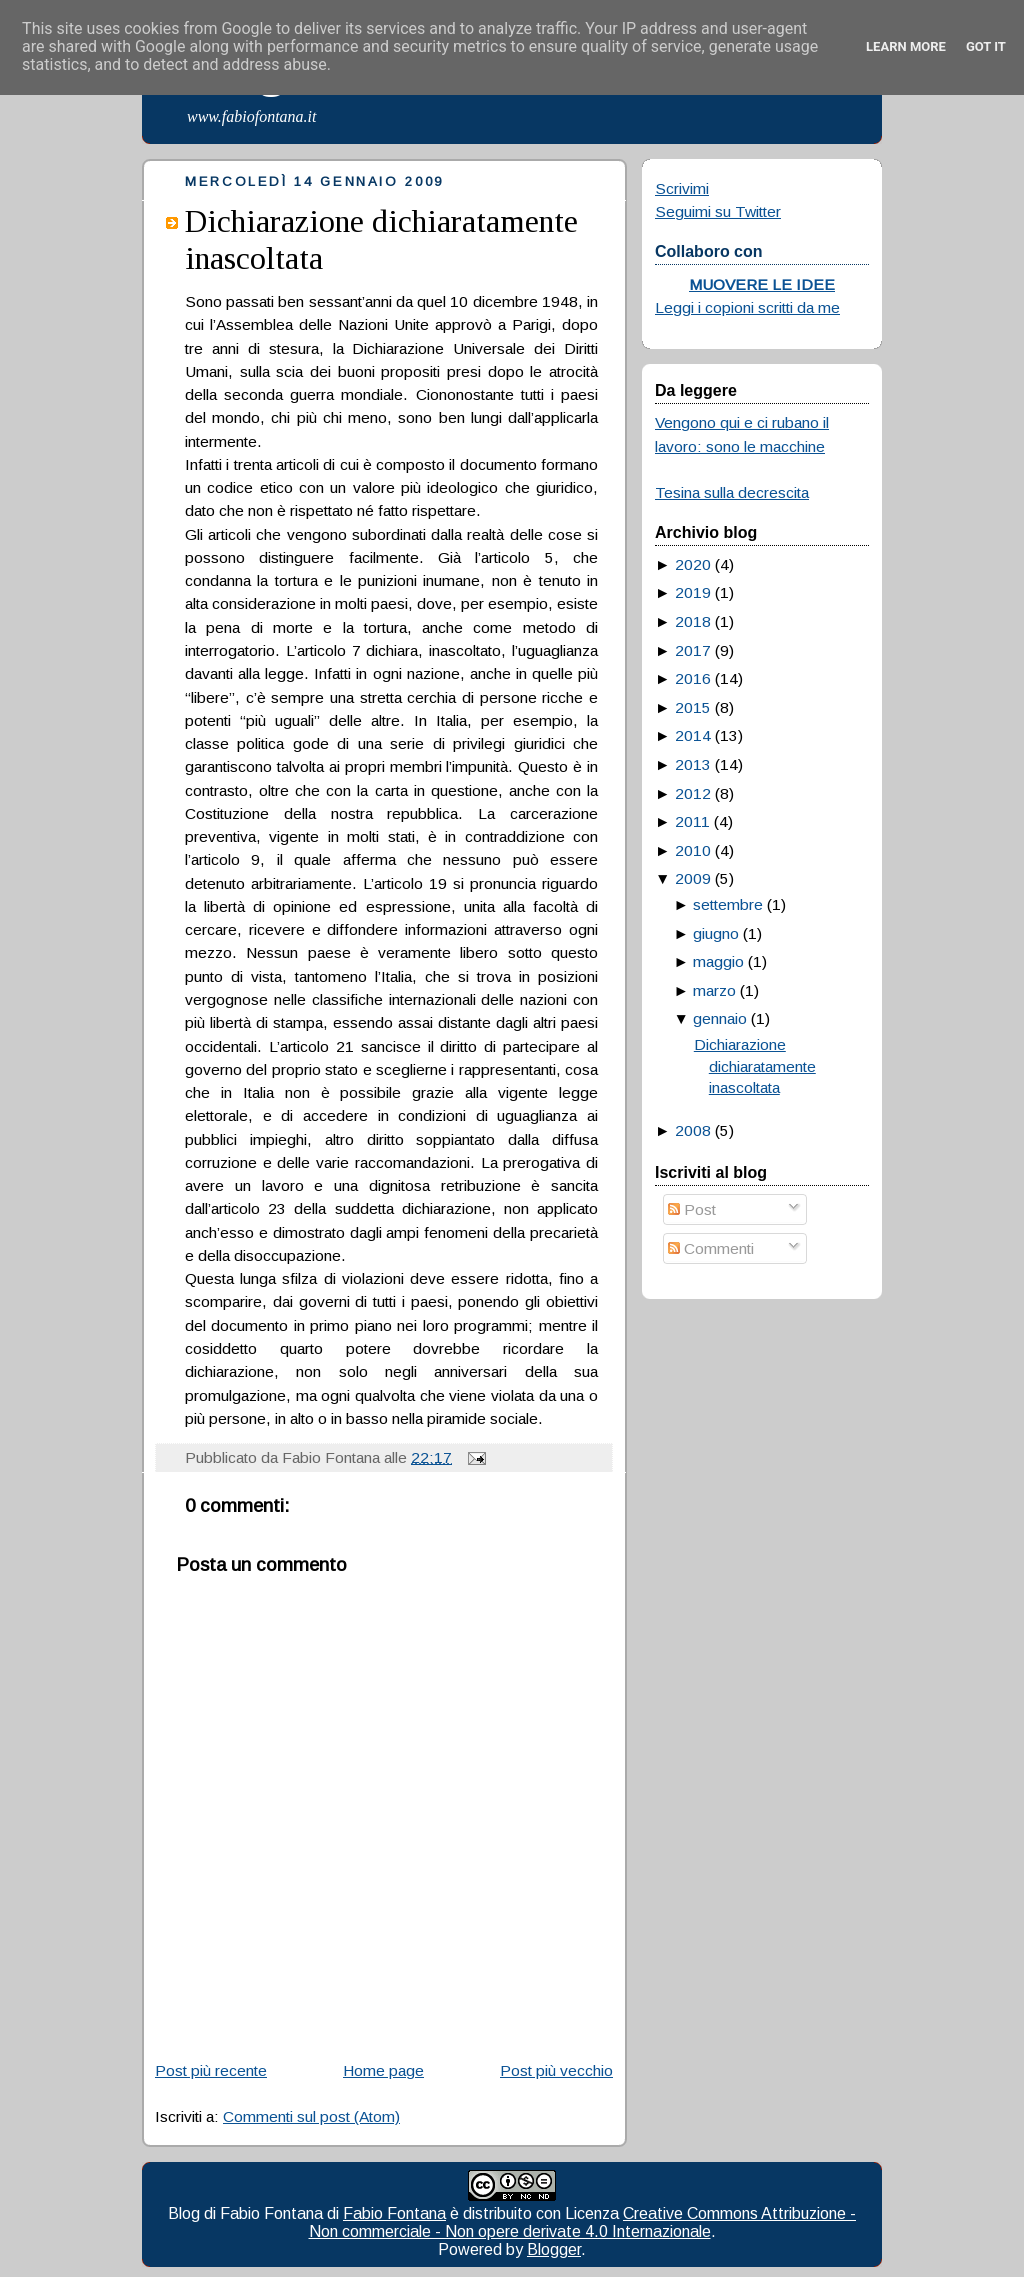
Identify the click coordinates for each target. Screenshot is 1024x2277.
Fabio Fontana (394, 2213)
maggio (718, 961)
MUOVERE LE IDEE (762, 284)
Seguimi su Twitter (718, 211)
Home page (383, 2070)
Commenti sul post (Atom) (311, 2116)
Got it (986, 46)
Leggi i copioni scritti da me (747, 307)
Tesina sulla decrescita (732, 492)
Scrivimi (682, 188)
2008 (693, 1130)
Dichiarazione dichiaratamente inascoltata (755, 1066)
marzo (714, 990)
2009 (693, 878)
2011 (692, 821)
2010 (693, 850)
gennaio (720, 1018)
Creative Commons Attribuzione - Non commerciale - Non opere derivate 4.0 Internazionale (583, 2222)
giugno (716, 933)
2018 (693, 621)
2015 (693, 707)
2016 (693, 678)
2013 (693, 764)
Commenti (711, 1248)
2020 (693, 564)
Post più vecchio (556, 2070)
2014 (693, 735)
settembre (728, 904)
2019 (693, 592)
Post (692, 1209)
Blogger (554, 2249)
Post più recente (211, 2070)
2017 (693, 650)
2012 (693, 793)
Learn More (906, 46)
